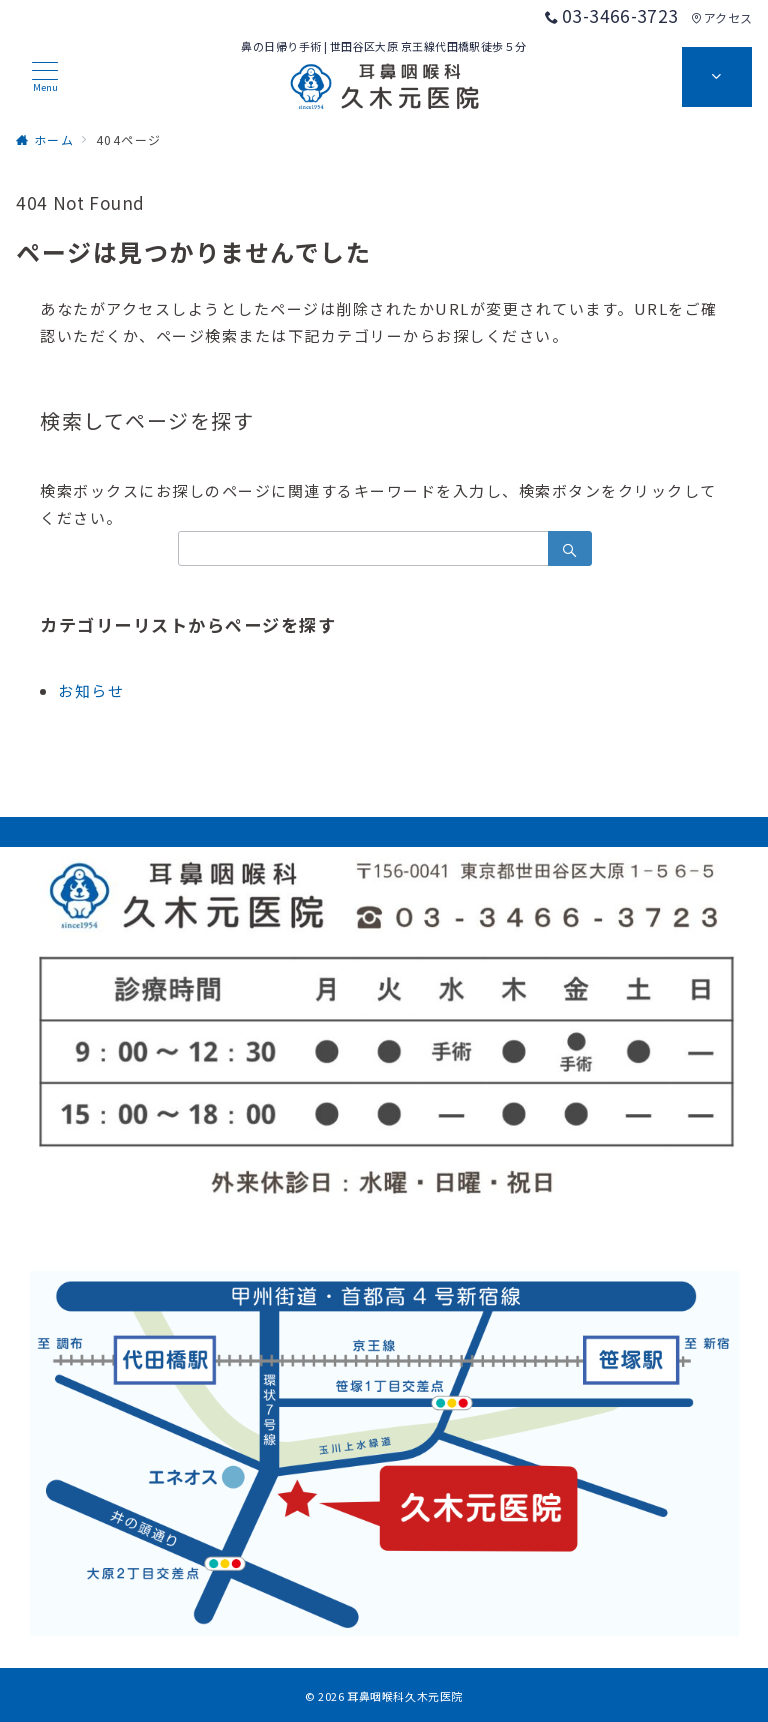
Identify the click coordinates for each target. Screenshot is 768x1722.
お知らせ (91, 690)
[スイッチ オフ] (717, 77)
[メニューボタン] (45, 77)
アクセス (721, 17)
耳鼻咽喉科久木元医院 (405, 1696)
